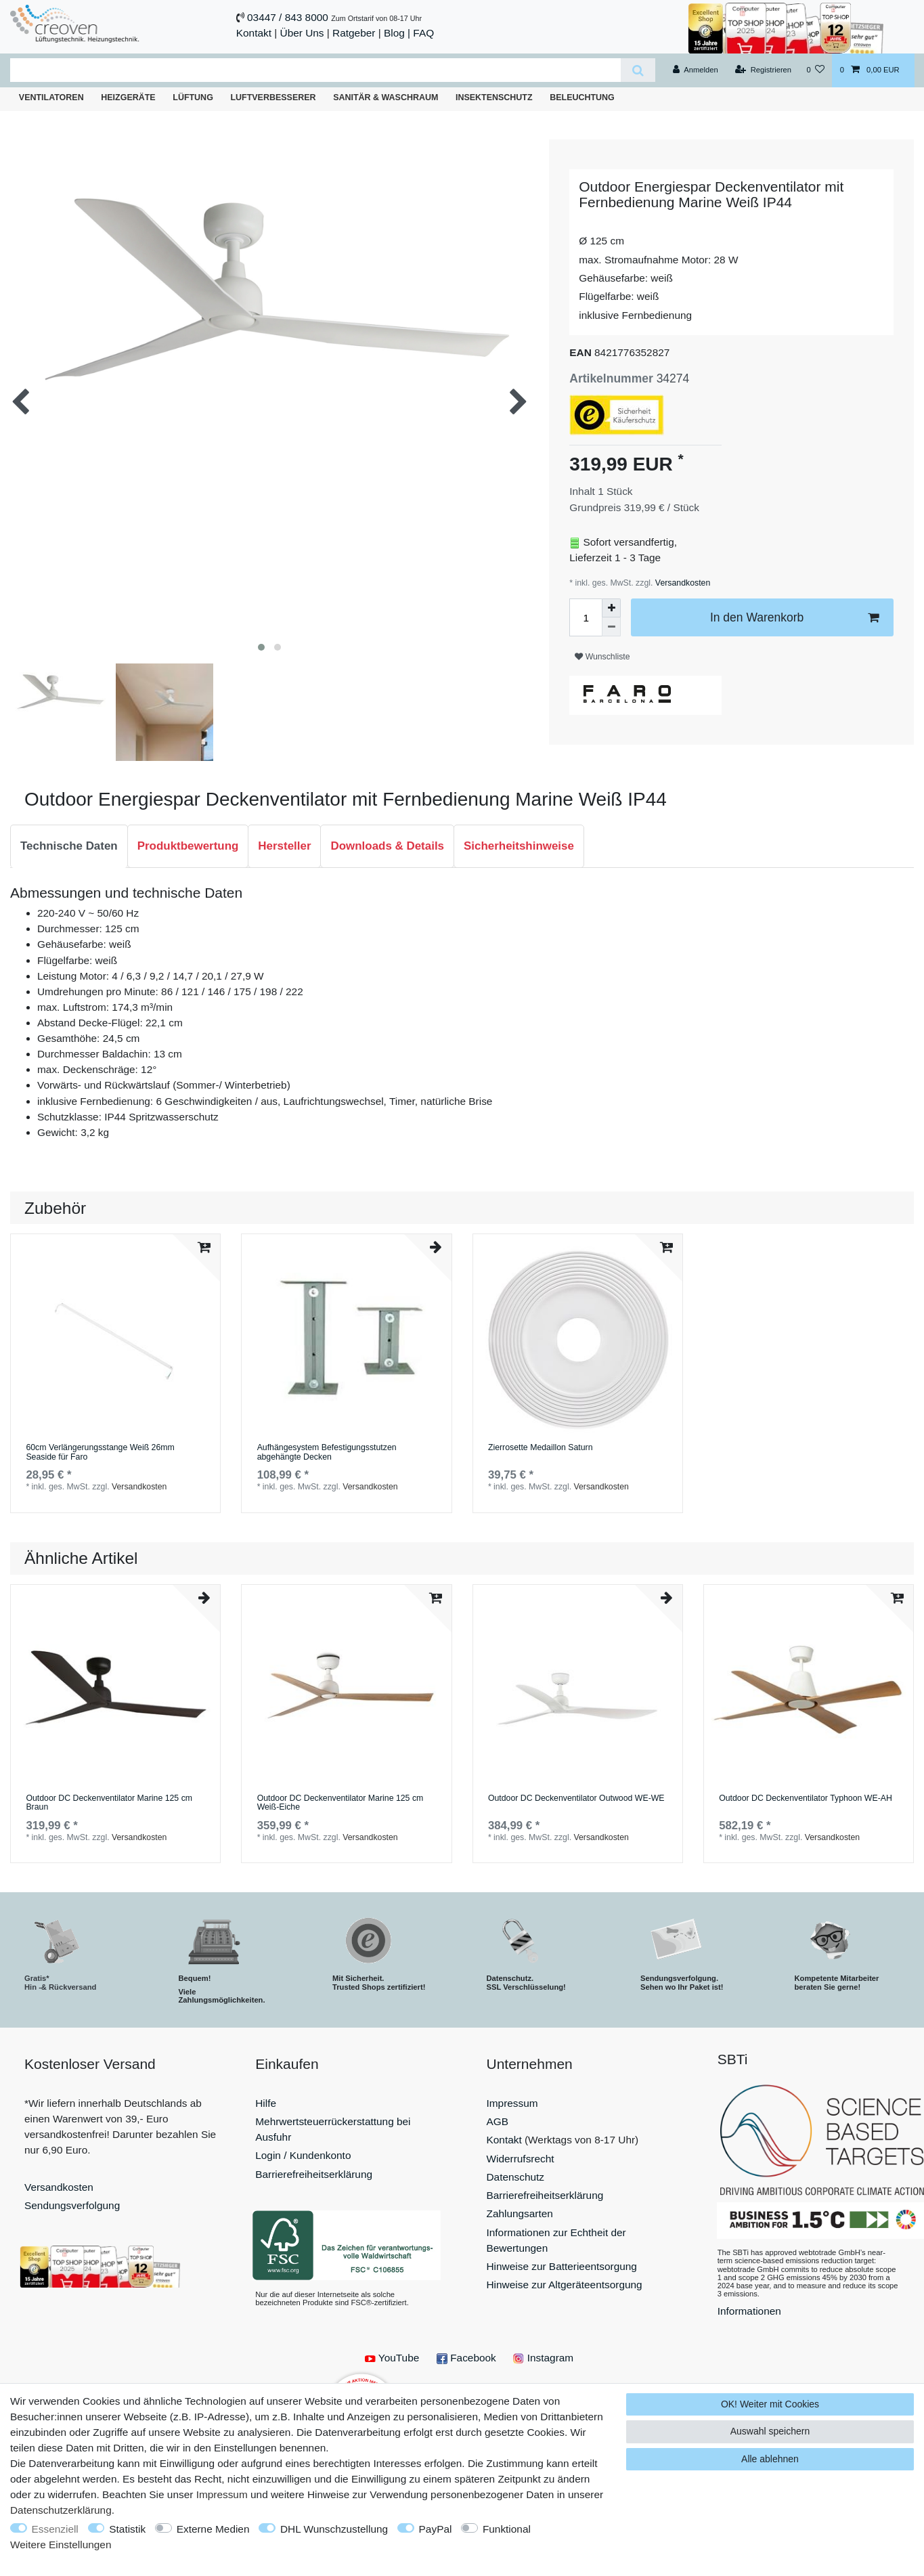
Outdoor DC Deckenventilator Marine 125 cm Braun (109, 1803)
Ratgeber (353, 33)
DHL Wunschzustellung (334, 2529)
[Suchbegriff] (315, 70)
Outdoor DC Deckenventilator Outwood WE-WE (576, 1798)
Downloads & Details (387, 845)
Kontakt (253, 33)
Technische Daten (69, 845)
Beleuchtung (582, 97)
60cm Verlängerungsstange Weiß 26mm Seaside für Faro (100, 1452)
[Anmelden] (695, 70)
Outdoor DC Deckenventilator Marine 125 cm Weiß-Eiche (340, 1803)
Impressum (512, 2103)
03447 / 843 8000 (287, 17)
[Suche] (638, 70)
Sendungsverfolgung (72, 2205)
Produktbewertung (188, 845)
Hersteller (284, 845)
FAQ (423, 33)
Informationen (749, 2311)
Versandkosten (681, 583)
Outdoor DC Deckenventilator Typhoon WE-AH (805, 1798)
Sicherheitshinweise (519, 845)
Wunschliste (602, 656)
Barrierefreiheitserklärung (313, 2174)
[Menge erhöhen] (611, 607)
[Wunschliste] (815, 70)
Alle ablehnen (770, 2458)
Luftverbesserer (272, 97)
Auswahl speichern (770, 2431)
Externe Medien (213, 2529)
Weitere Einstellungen (60, 2544)
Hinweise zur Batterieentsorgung (562, 2266)
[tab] (69, 846)
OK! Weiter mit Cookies (770, 2404)
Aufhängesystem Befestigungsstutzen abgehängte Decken (327, 1452)
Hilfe (265, 2103)
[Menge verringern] (611, 626)
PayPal (435, 2529)
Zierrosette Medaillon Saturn (540, 1447)
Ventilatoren (51, 97)
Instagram (543, 2357)
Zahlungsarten (520, 2213)
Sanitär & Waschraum (385, 97)
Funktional (507, 2529)
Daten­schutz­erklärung (61, 2510)
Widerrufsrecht (520, 2158)
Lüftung (193, 97)
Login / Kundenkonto (303, 2155)
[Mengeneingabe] (585, 617)
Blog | (397, 33)
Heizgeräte (128, 97)
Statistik (127, 2529)
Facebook (466, 2357)
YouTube (392, 2357)
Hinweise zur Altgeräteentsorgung (564, 2284)
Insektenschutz (494, 97)
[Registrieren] (763, 70)
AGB (498, 2121)
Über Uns (302, 33)
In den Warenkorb (794, 618)
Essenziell (55, 2529)
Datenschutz (516, 2177)
